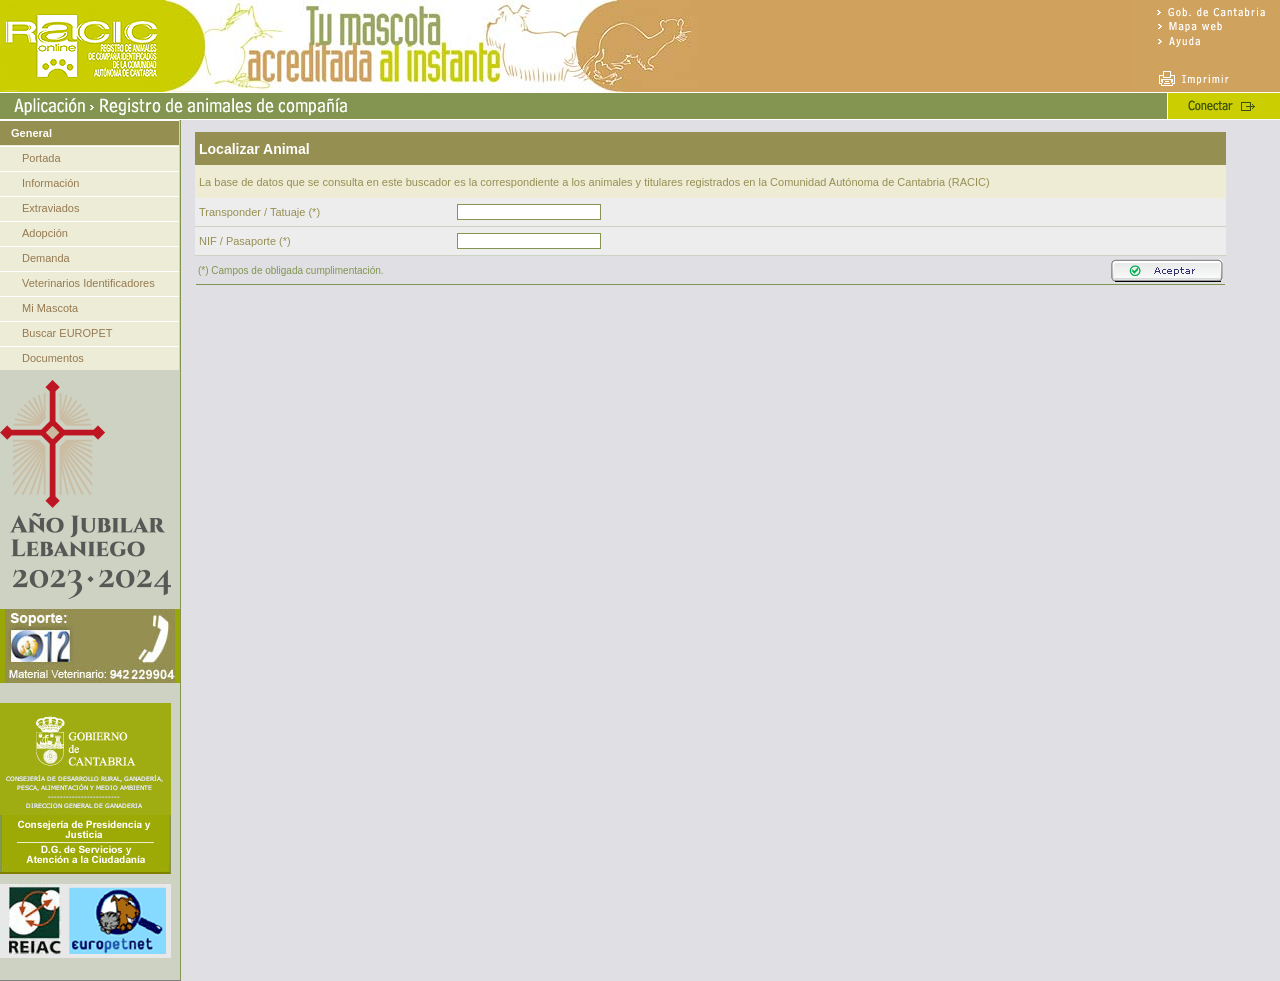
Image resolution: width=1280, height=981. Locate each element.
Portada (41, 158)
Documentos (53, 358)
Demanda (46, 258)
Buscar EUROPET (67, 333)
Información (50, 183)
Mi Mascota (50, 308)
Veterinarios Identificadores (88, 283)
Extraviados (50, 208)
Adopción (45, 233)
